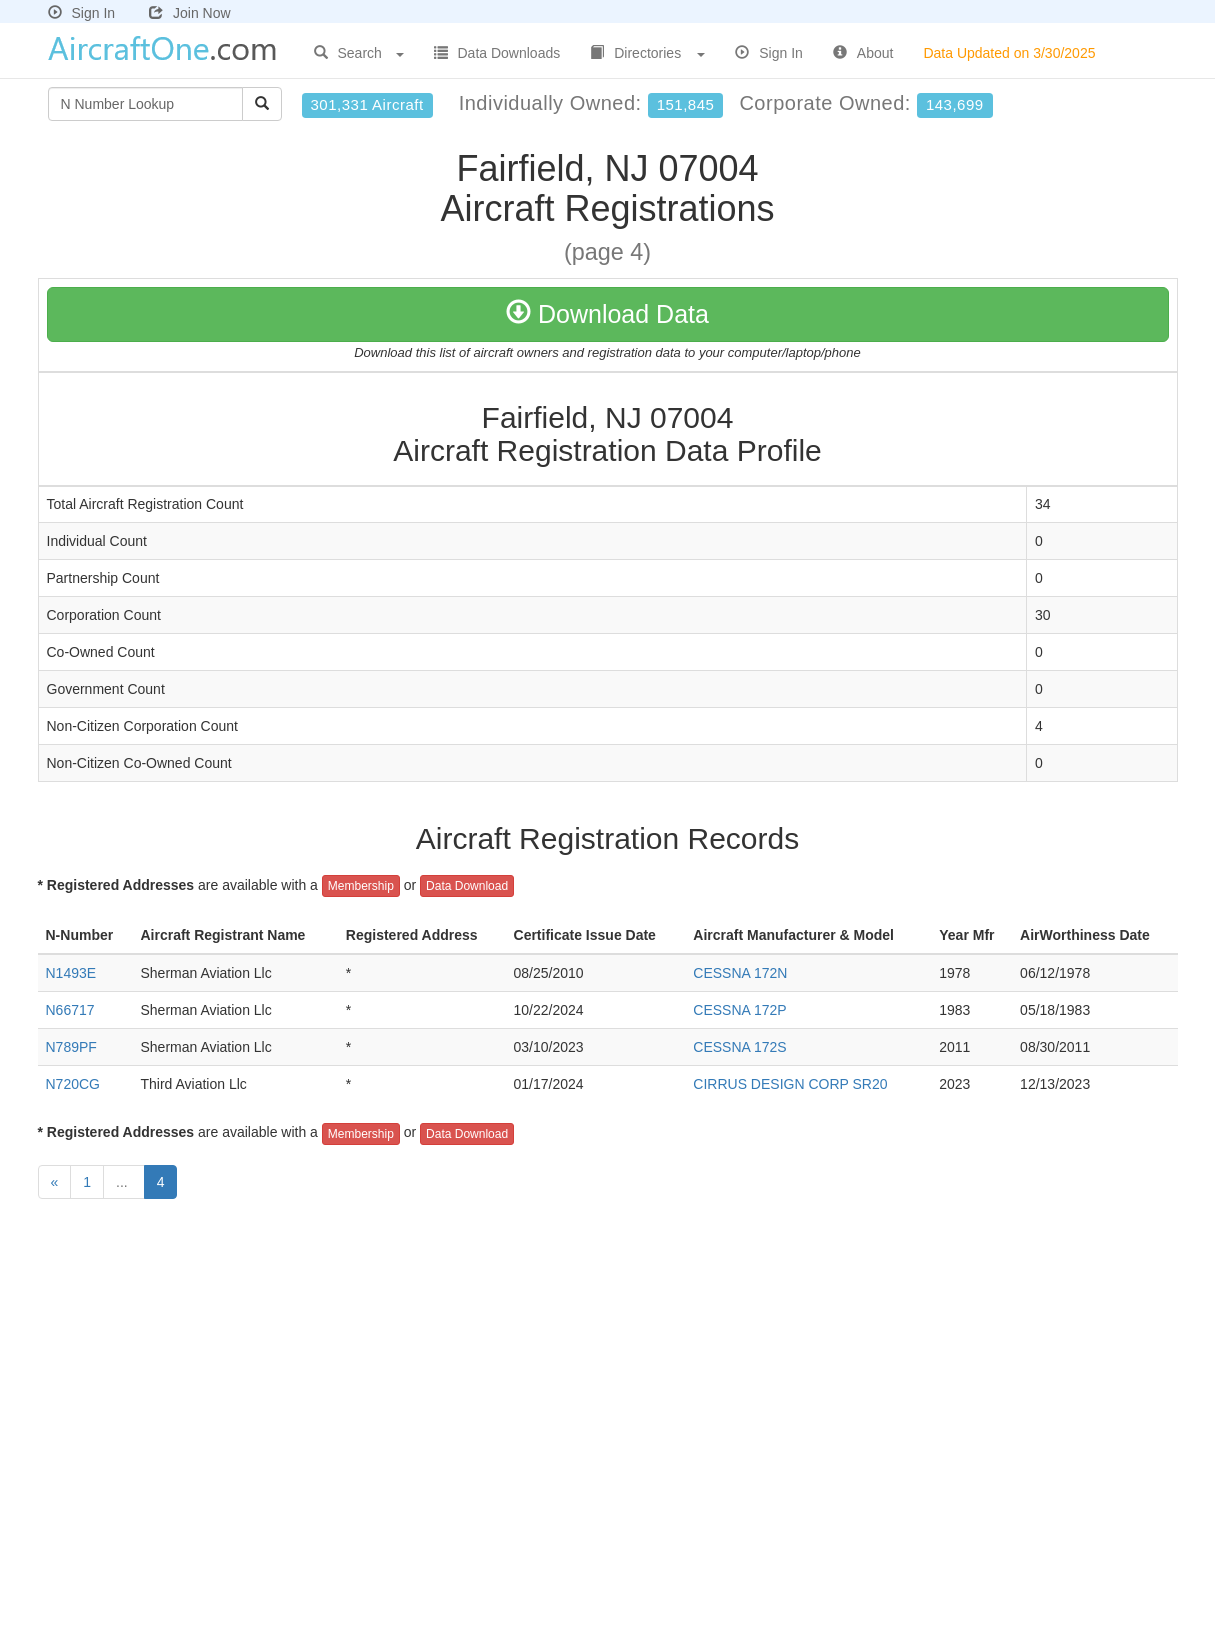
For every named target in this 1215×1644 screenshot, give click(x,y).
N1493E (71, 973)
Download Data (607, 314)
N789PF (71, 1047)
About (863, 53)
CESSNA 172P (739, 1010)
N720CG (73, 1084)
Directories (647, 53)
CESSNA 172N (740, 973)
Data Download (467, 886)
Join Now (190, 13)
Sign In (82, 13)
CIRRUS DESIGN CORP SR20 (790, 1084)
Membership (361, 886)
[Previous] (55, 1182)
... (124, 1182)
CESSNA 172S (739, 1047)
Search (359, 53)
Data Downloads (497, 53)
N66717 (70, 1010)
